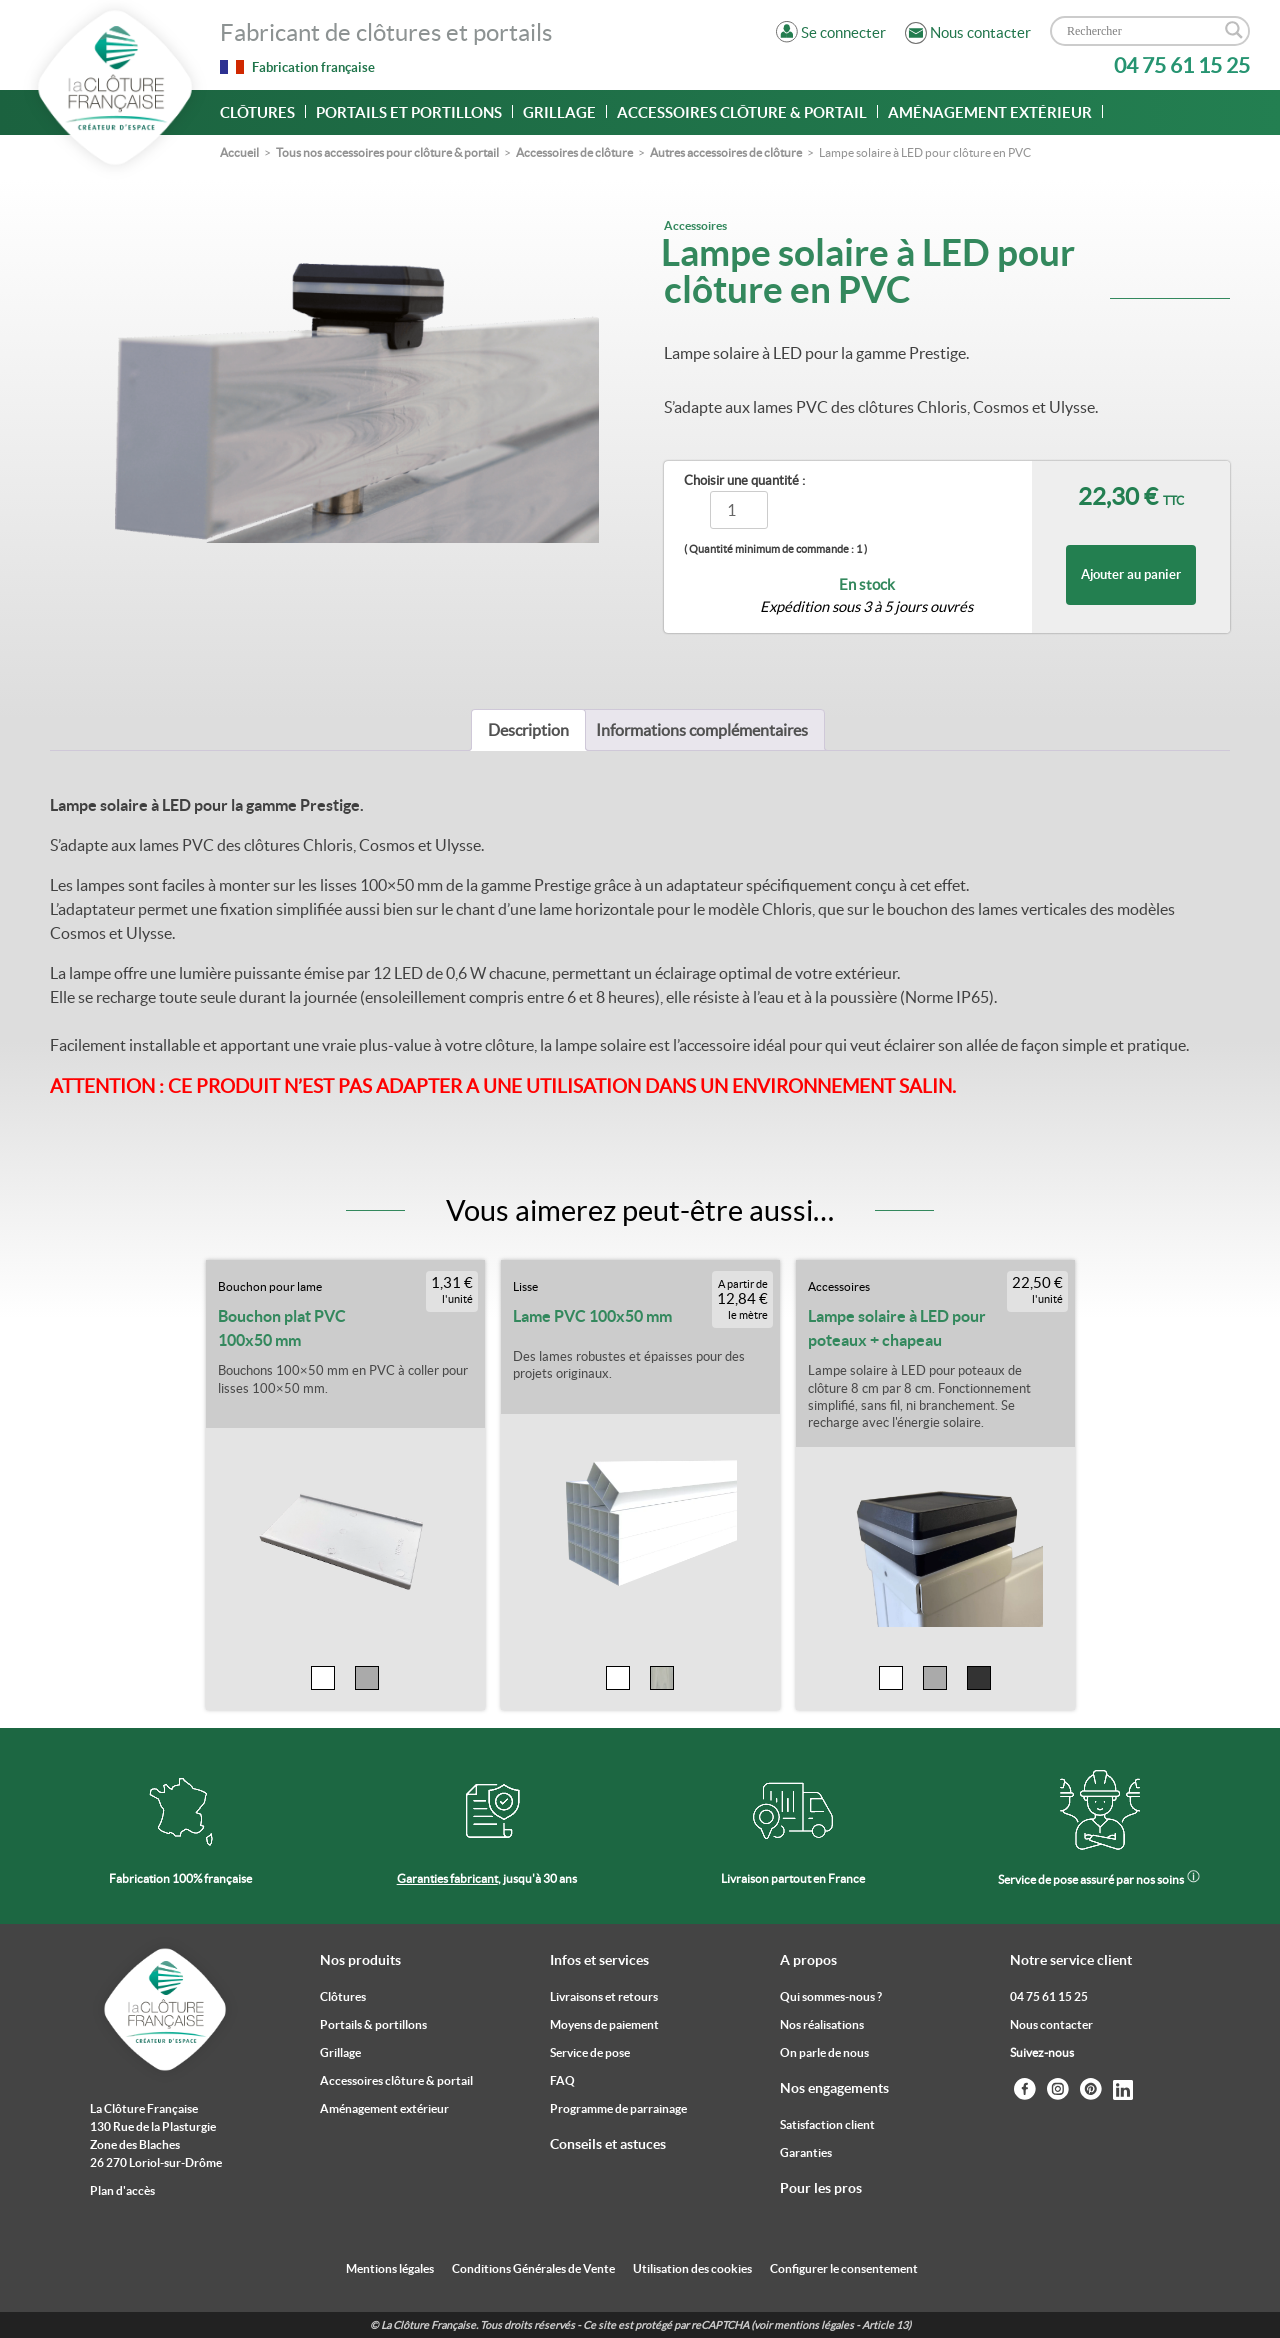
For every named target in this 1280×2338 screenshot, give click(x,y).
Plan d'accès (122, 2190)
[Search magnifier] (1234, 30)
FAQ (562, 2080)
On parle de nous (824, 2052)
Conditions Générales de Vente (533, 2268)
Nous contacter (1051, 2024)
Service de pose (590, 2052)
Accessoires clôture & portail (742, 112)
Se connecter (843, 33)
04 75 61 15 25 (1182, 65)
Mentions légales (390, 2268)
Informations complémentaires (702, 730)
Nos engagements (834, 2088)
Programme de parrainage (618, 2108)
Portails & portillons (373, 2024)
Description (528, 730)
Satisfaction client (827, 2124)
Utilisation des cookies (692, 2268)
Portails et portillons (409, 112)
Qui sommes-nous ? (831, 1996)
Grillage (559, 112)
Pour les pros (821, 2188)
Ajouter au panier (1131, 574)
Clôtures (257, 112)
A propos (808, 1960)
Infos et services (599, 1960)
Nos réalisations (822, 2024)
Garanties (806, 2152)
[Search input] (1141, 31)
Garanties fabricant (447, 1878)
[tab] (528, 730)
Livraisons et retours (604, 1996)
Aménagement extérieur (990, 112)
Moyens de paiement (604, 2024)
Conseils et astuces (608, 2144)
